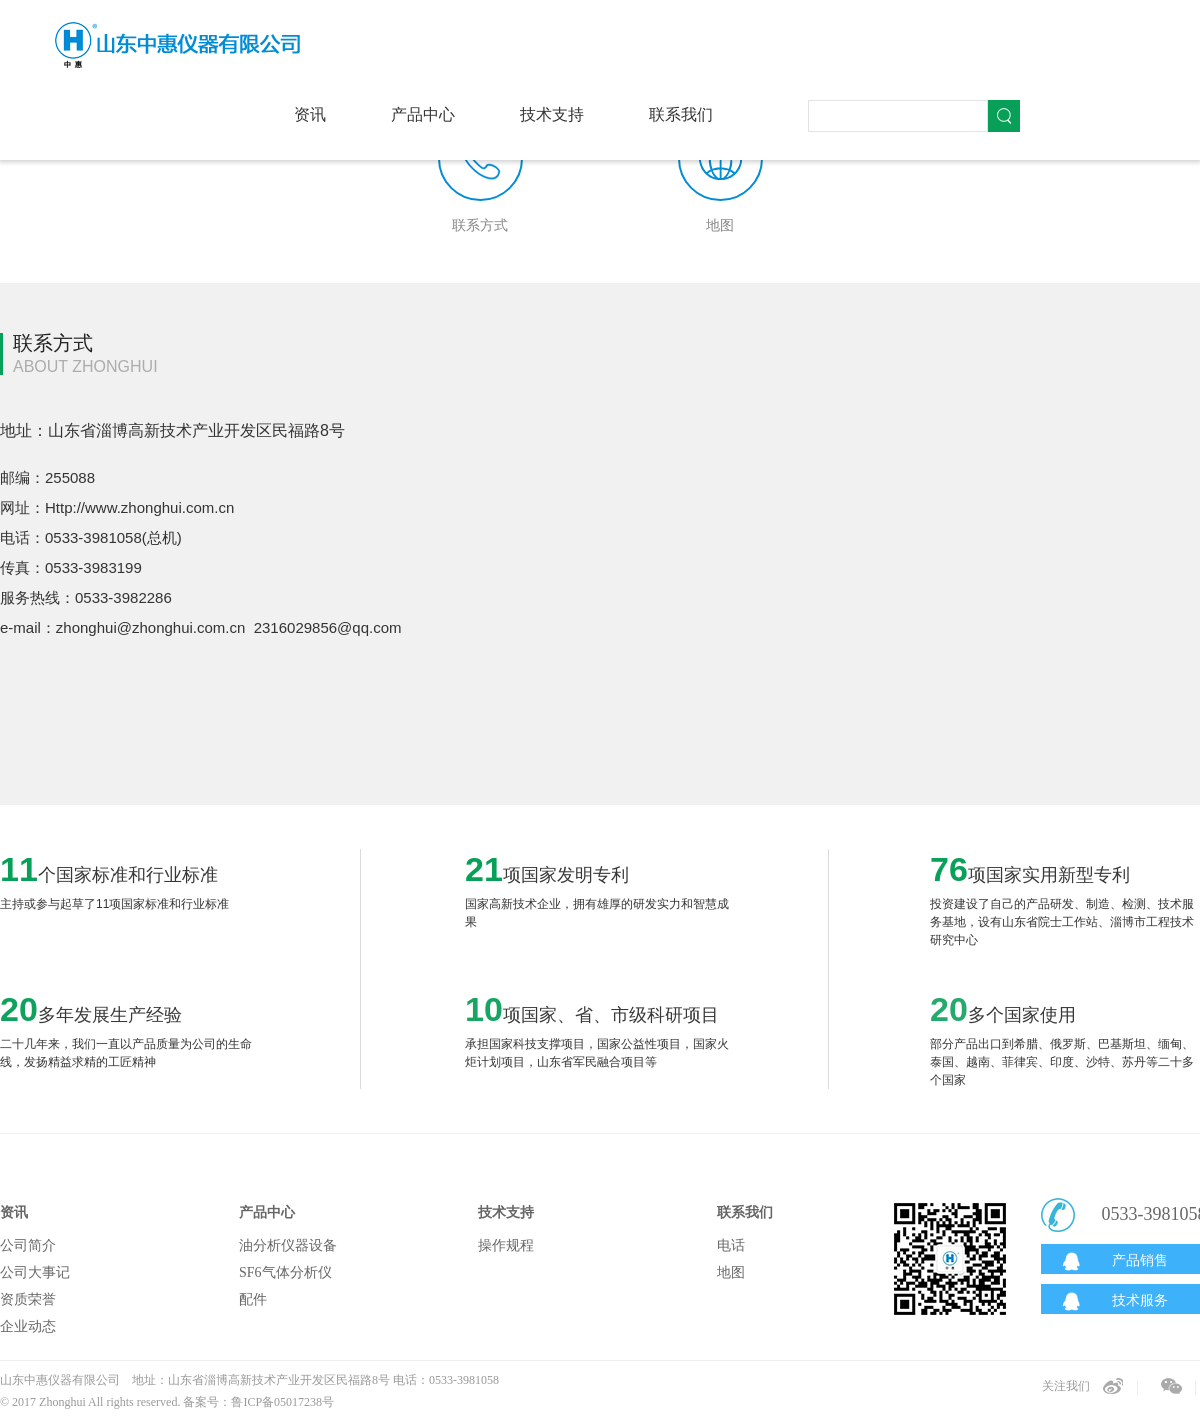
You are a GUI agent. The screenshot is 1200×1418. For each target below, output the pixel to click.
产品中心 (423, 114)
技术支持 (552, 114)
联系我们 (681, 114)
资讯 (310, 114)
